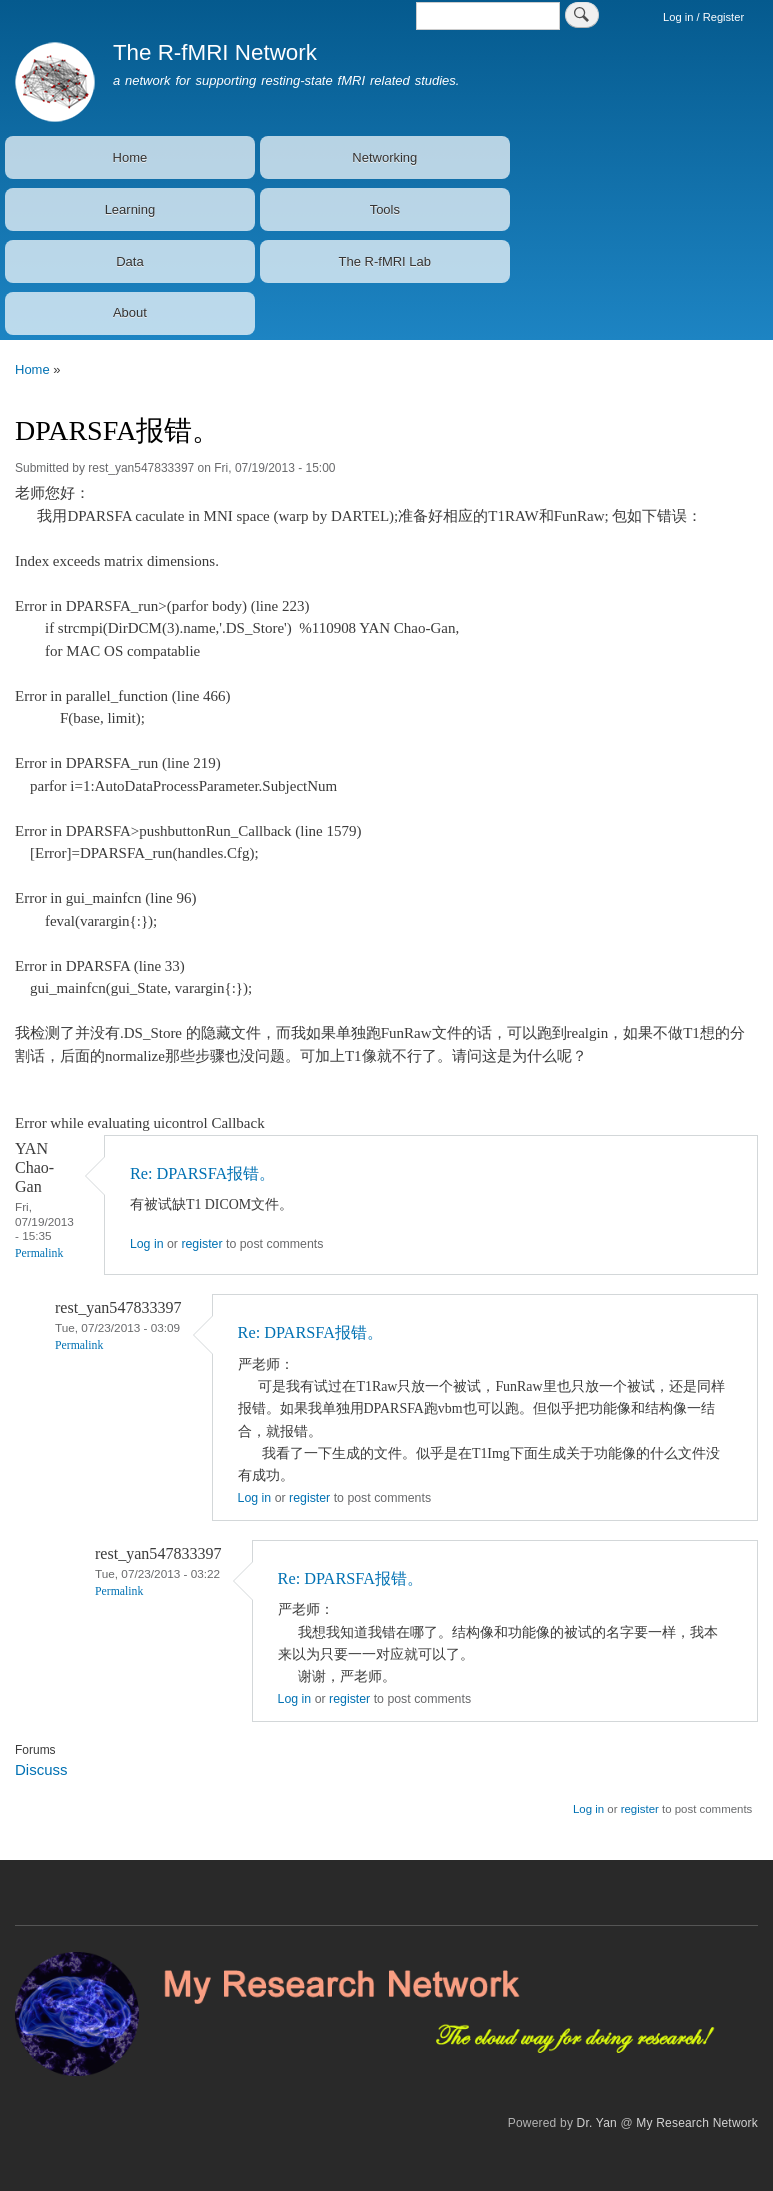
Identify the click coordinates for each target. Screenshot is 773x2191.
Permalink (39, 1253)
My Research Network (697, 2123)
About (130, 312)
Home (130, 157)
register (201, 1244)
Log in (147, 1244)
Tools (385, 209)
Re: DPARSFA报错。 (202, 1173)
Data (129, 261)
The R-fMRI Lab (385, 261)
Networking (384, 157)
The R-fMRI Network (215, 52)
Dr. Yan (597, 2123)
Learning (130, 209)
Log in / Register (703, 17)
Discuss (41, 1769)
